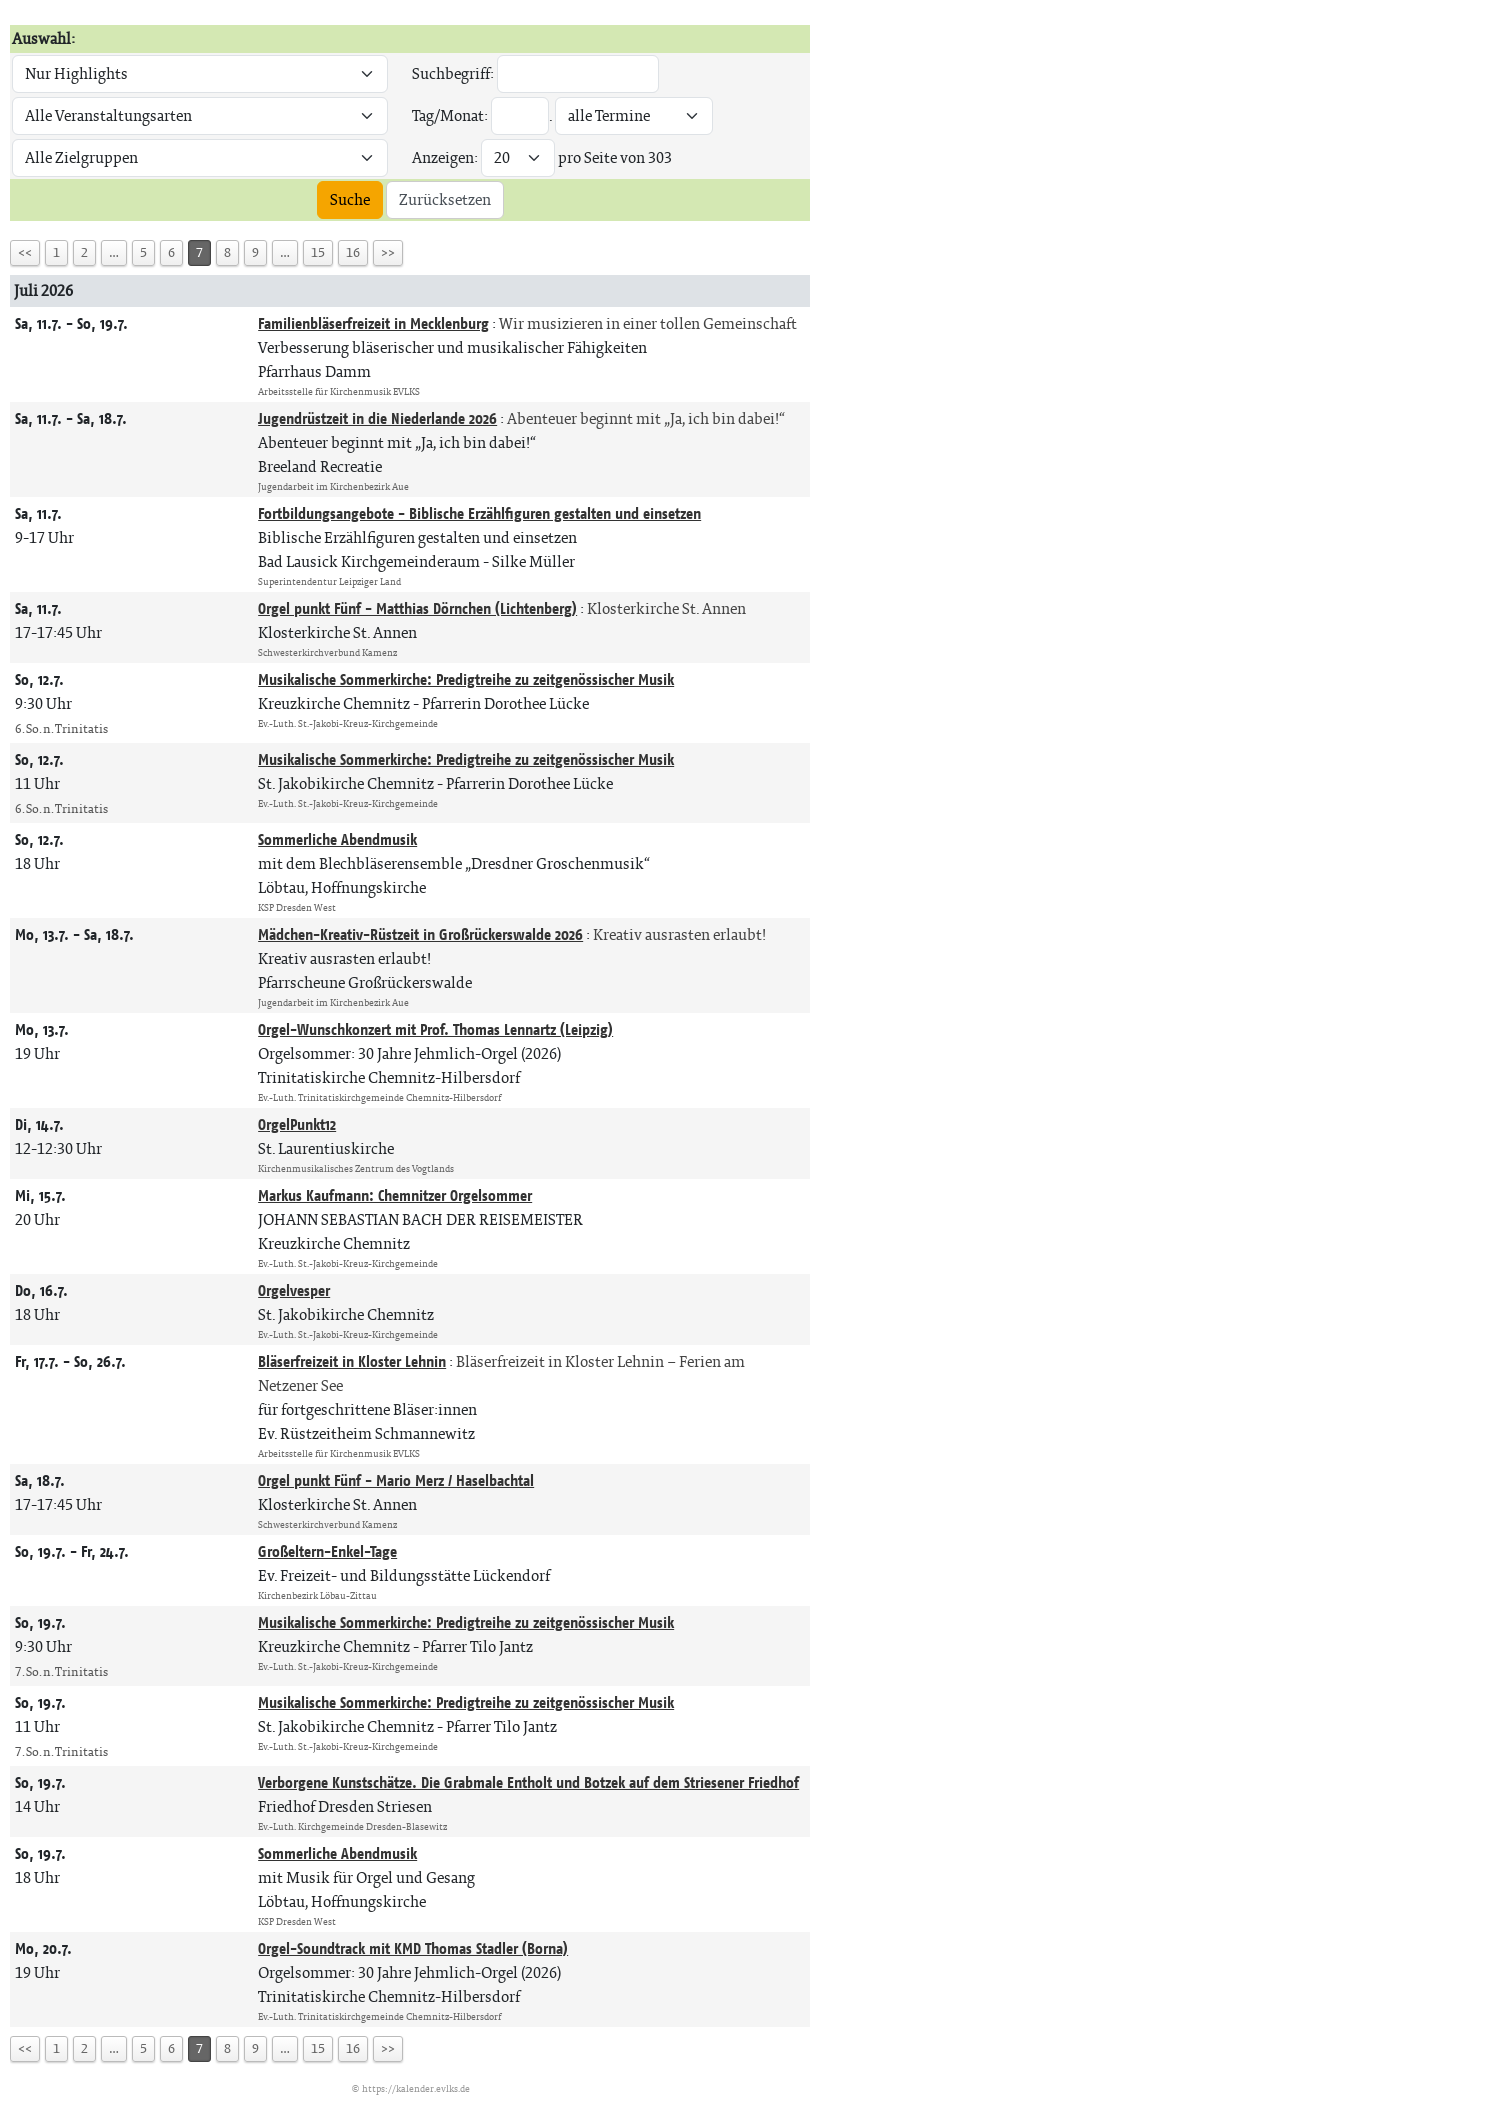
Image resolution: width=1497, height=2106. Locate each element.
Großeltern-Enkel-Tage (327, 1551)
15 (318, 252)
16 (353, 252)
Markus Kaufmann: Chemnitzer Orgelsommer (395, 1195)
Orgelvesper (294, 1290)
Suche (350, 199)
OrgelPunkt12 (297, 1124)
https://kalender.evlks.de (416, 2088)
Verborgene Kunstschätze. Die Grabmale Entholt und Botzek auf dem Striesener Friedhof (528, 1782)
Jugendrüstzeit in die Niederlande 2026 (377, 418)
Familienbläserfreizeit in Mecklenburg (373, 323)
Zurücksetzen (445, 199)
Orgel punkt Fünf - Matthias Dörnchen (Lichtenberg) (417, 608)
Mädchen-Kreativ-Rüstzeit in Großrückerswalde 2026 (420, 934)
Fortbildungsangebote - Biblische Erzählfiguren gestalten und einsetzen (479, 513)
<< (25, 252)
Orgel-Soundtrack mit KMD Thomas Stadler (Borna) (413, 1948)
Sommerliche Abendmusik (337, 839)
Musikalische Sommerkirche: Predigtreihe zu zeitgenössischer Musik (466, 679)
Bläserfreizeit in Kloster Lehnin (352, 1361)
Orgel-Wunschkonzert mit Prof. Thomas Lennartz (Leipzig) (435, 1029)
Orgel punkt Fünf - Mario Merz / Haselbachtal (396, 1480)
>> (388, 252)
